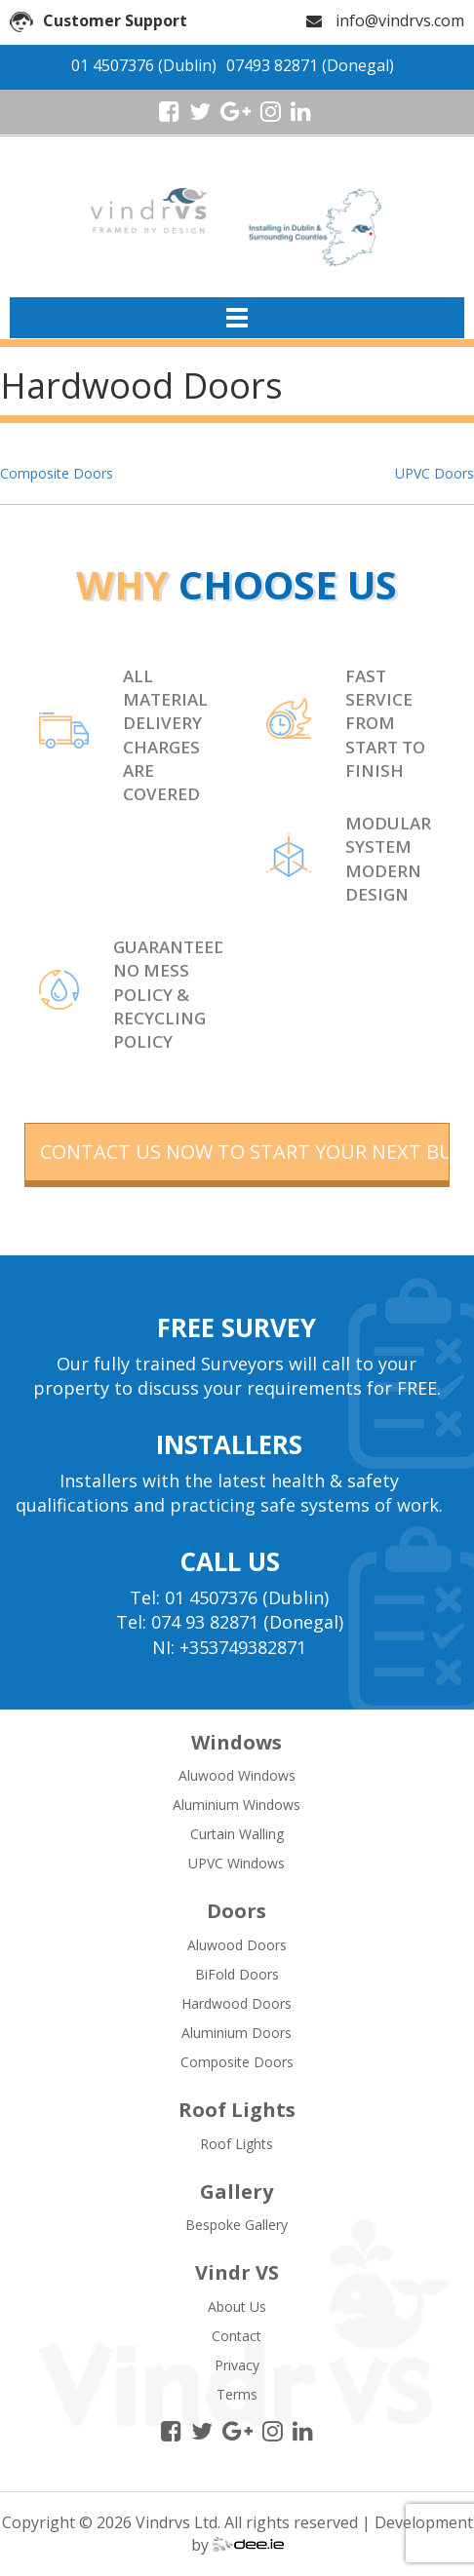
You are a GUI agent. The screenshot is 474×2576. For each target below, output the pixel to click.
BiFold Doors (237, 1974)
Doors (236, 1911)
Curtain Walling (237, 1834)
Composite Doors (56, 473)
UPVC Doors (434, 473)
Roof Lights (237, 2109)
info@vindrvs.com (400, 20)
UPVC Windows (236, 1863)
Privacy (237, 2365)
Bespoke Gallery (236, 2224)
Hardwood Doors (236, 2003)
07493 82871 (272, 65)
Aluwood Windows (237, 1775)
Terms (237, 2394)
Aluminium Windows (236, 1804)
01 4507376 (112, 65)
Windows (236, 1742)
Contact (236, 2335)
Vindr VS (237, 2272)
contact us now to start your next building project (245, 1151)
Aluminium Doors (236, 2032)
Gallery (236, 2191)
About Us (237, 2306)
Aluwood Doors (237, 1945)
